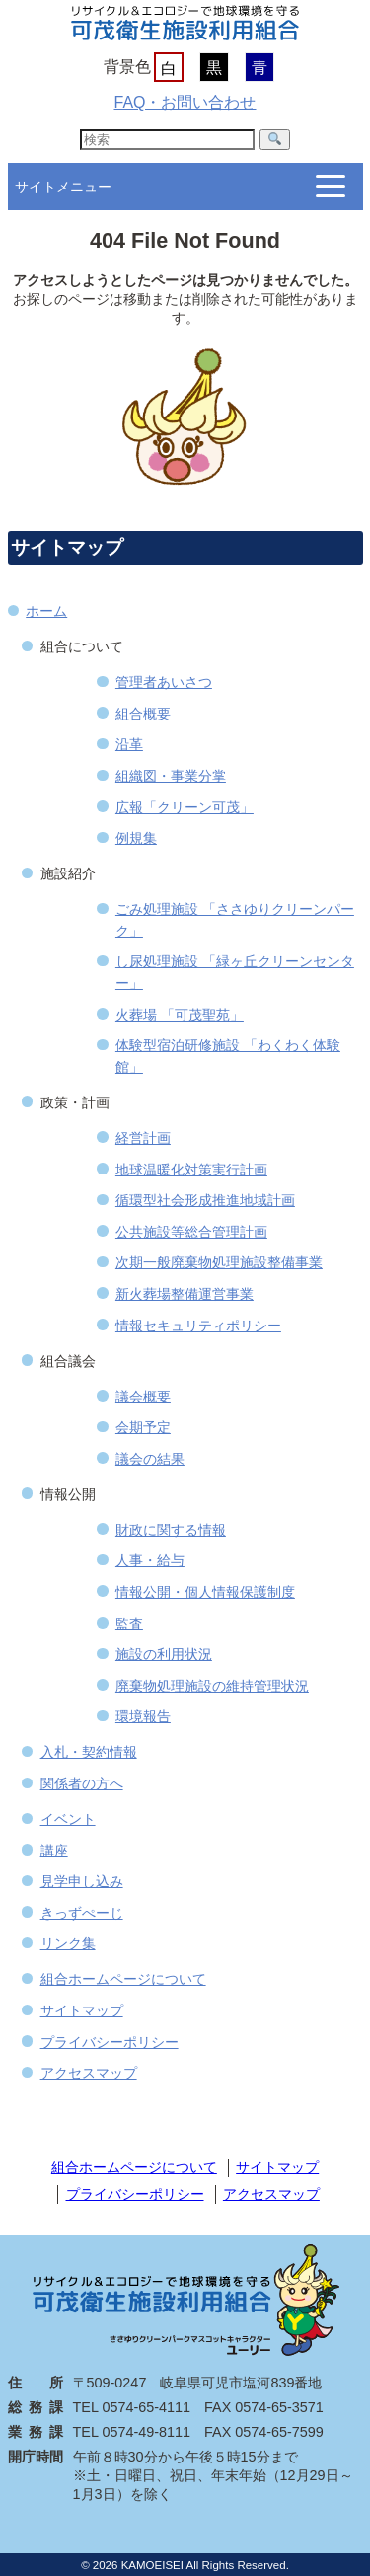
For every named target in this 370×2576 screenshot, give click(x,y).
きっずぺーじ (81, 1913)
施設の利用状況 (163, 1654)
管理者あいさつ (163, 682)
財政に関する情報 (170, 1530)
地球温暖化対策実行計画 (191, 1169)
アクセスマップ (88, 2073)
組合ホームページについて (123, 1979)
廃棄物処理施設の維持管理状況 (212, 1686)
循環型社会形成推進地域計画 (205, 1200)
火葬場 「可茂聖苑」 (179, 1015)
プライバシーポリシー (109, 2042)
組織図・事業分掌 (170, 776)
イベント (68, 1819)
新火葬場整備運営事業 (184, 1294)
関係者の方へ (81, 1783)
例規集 (136, 838)
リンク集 (68, 1943)
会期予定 (143, 1427)
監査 (129, 1623)
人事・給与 (150, 1560)
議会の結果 (150, 1459)
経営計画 (143, 1138)
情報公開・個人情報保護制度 (205, 1592)
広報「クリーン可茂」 (184, 807)
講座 (54, 1850)
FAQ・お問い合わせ (184, 102)
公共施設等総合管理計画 (191, 1232)
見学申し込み (81, 1881)
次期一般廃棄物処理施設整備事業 (219, 1262)
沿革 (129, 744)
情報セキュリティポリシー (198, 1325)
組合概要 (143, 713)
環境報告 (143, 1716)
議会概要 (143, 1396)
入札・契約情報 (88, 1752)
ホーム (46, 611)
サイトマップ (81, 2010)
